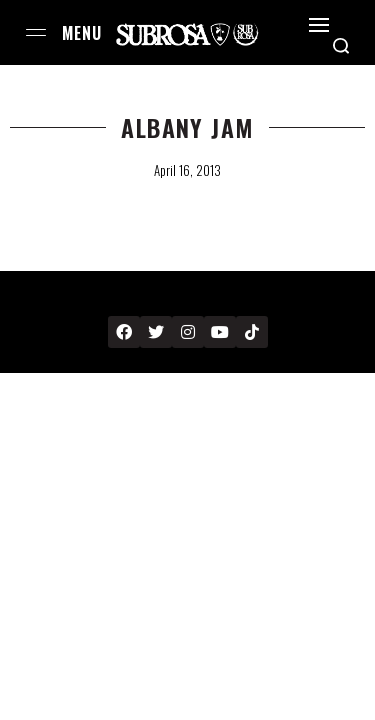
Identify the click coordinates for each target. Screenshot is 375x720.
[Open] (319, 25)
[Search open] (341, 46)
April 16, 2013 (187, 170)
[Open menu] (36, 32)
